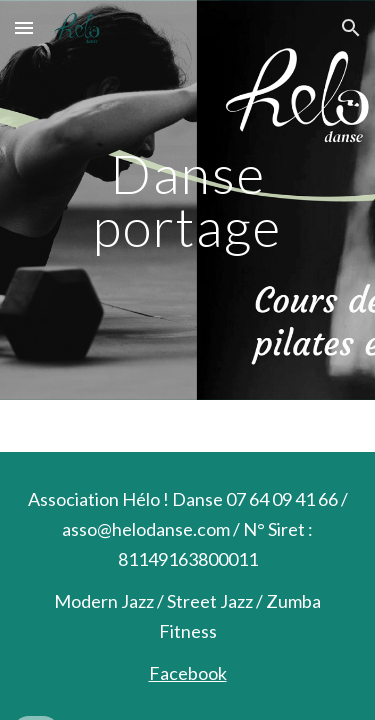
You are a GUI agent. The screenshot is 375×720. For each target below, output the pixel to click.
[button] (24, 27)
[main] (188, 200)
